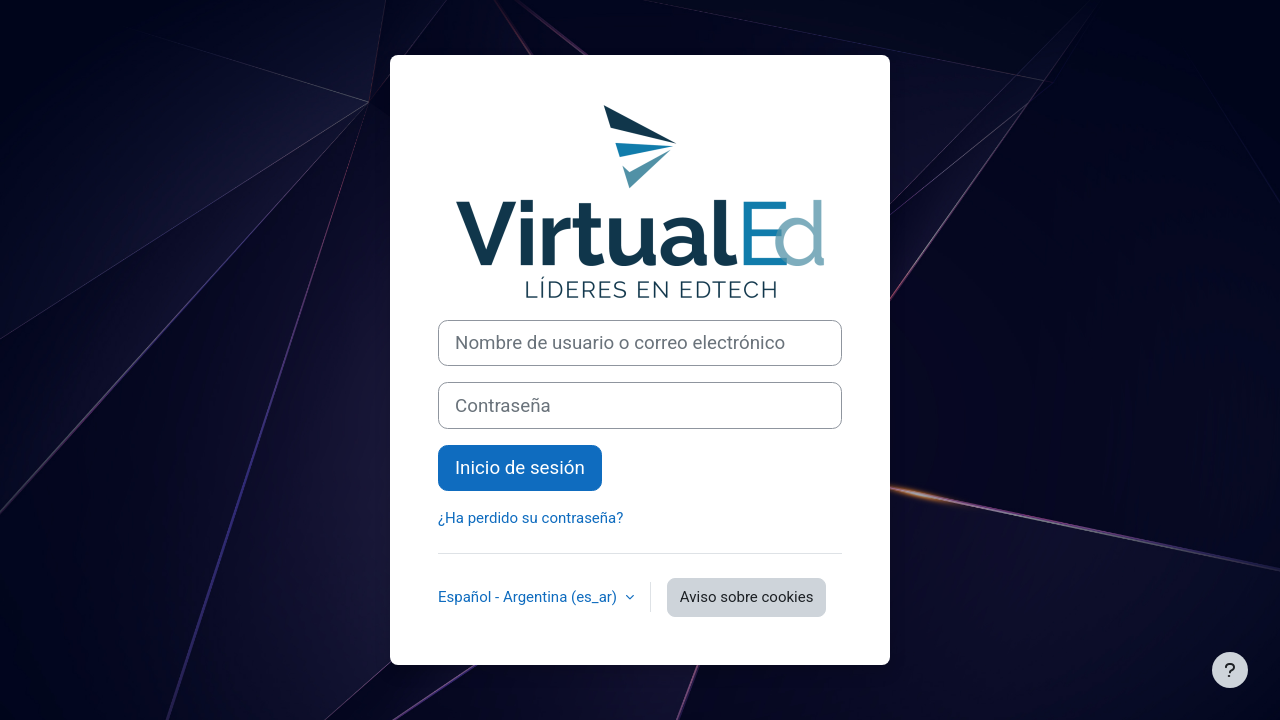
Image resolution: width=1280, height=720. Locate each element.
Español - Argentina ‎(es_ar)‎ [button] (529, 597)
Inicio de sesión (520, 468)
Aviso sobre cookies (747, 597)
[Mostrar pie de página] (1230, 670)
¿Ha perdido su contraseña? (530, 518)
